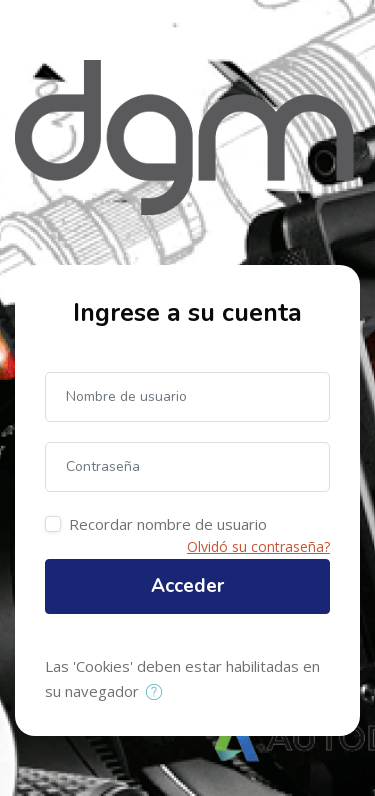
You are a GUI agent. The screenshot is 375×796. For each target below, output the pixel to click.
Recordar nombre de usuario (168, 524)
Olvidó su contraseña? (258, 546)
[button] (158, 693)
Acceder (187, 586)
